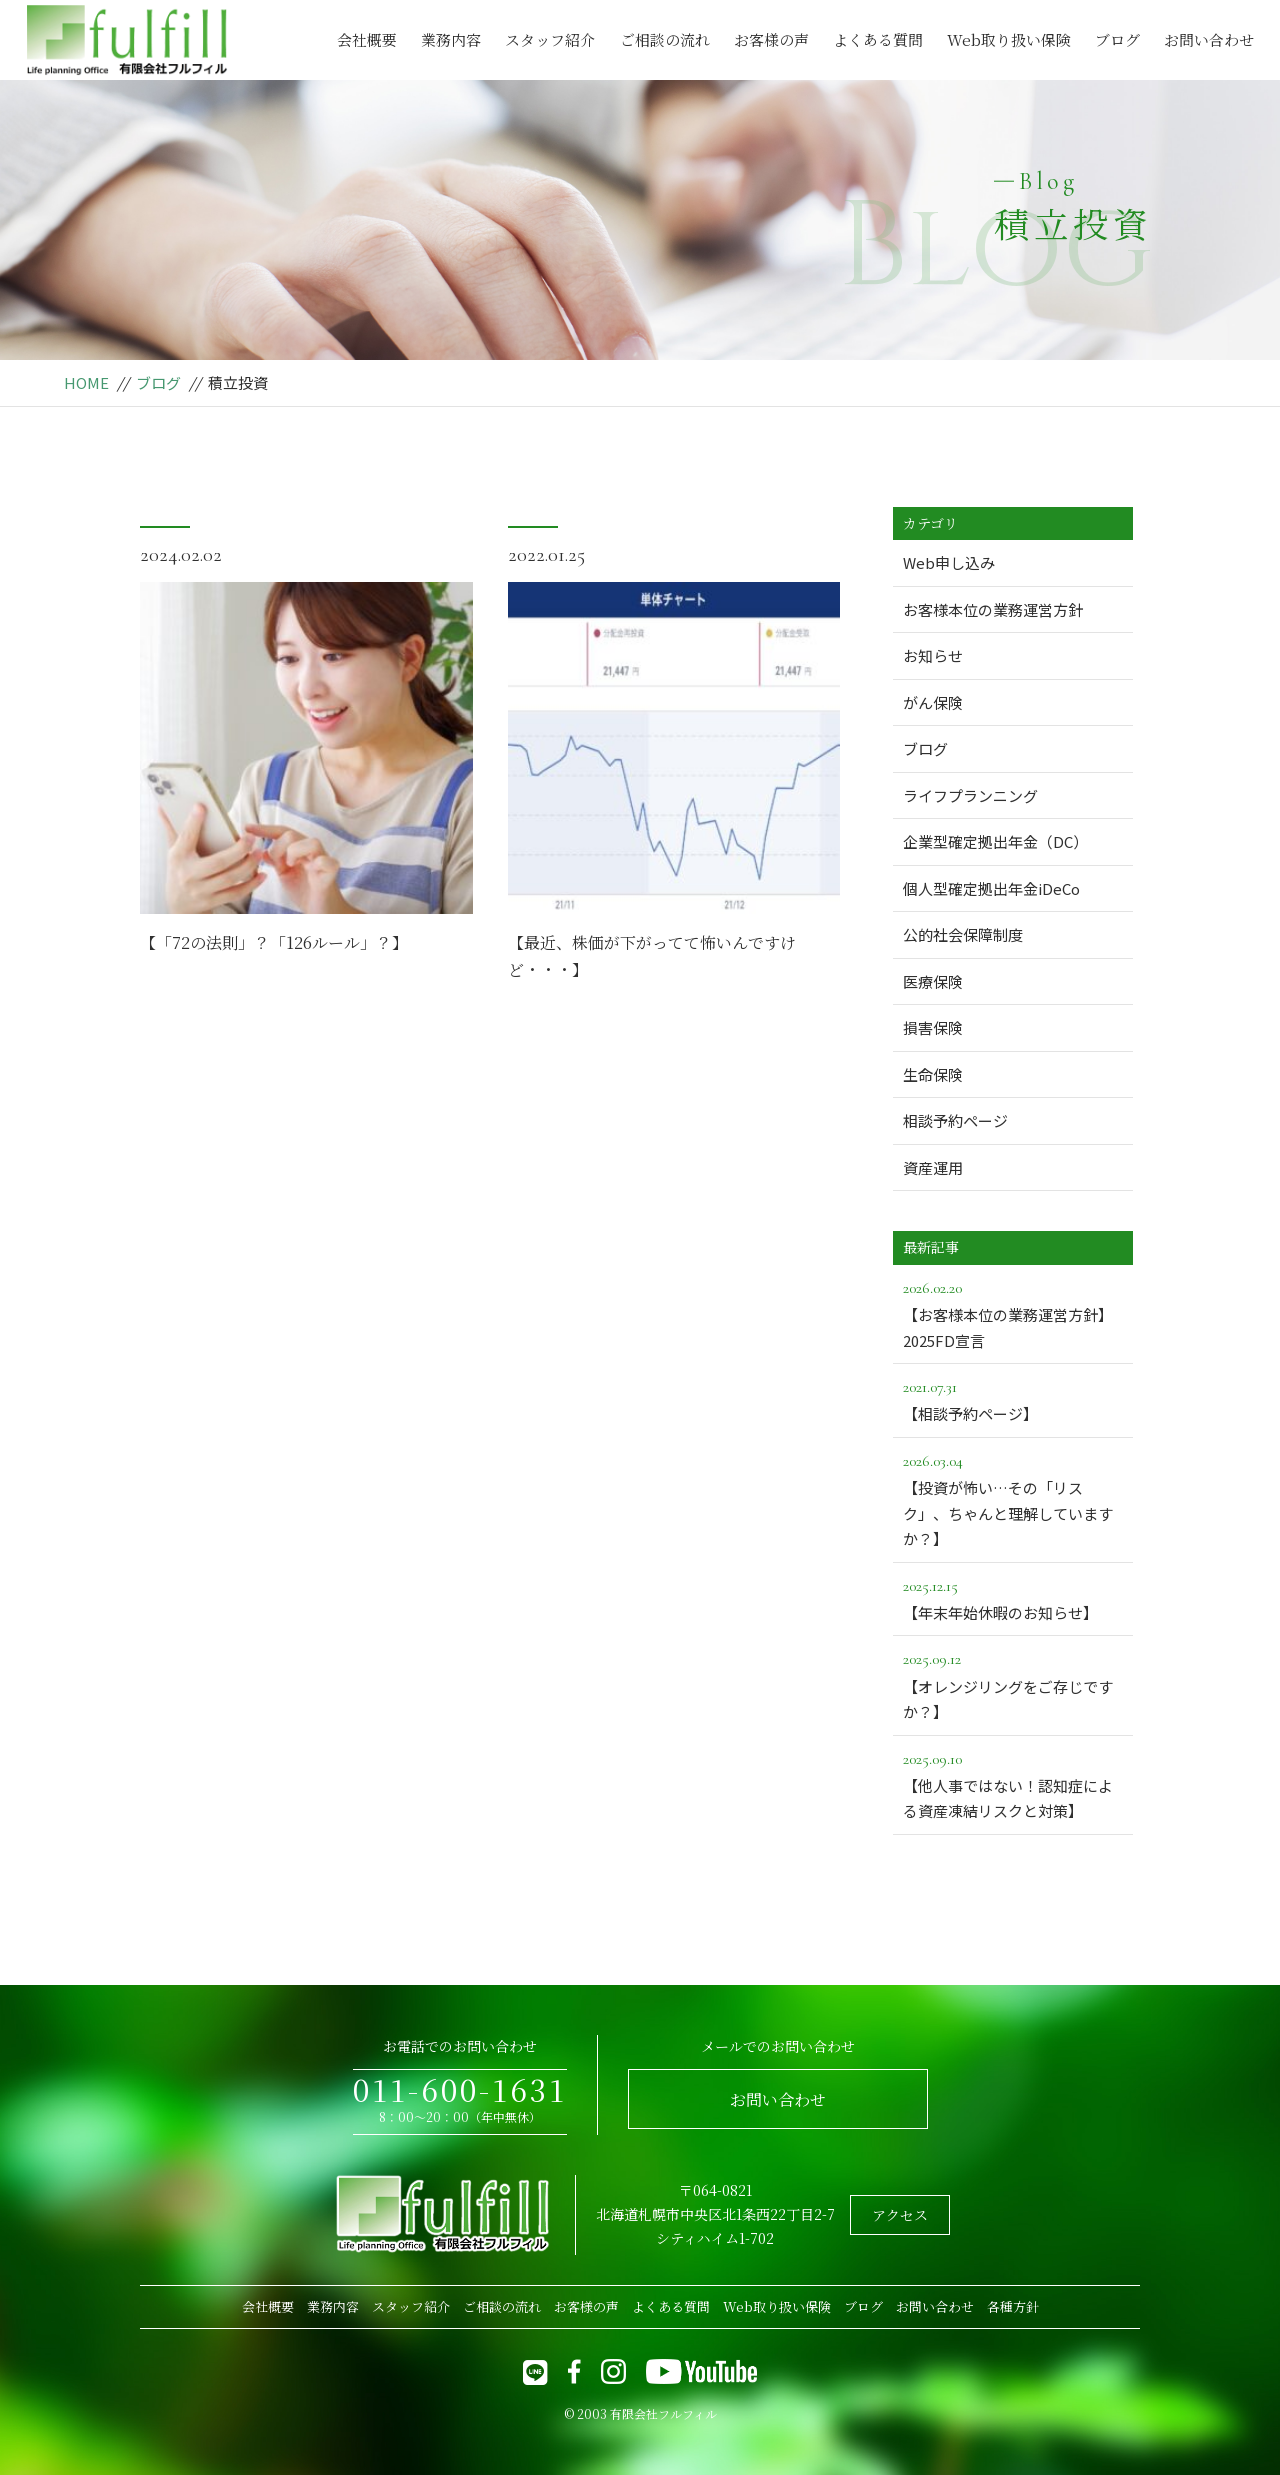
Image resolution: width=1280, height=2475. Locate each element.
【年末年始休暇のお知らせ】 (1013, 1598)
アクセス (900, 2215)
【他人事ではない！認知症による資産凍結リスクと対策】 (1013, 1784)
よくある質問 (878, 39)
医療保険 (933, 981)
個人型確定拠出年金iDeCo (991, 888)
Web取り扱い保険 (1009, 39)
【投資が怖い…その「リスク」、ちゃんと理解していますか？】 (1013, 1498)
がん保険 (933, 702)
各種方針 (1013, 2306)
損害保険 (933, 1027)
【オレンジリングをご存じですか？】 (1013, 1684)
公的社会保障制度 (963, 934)
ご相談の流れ (665, 39)
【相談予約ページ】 (1013, 1399)
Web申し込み (949, 562)
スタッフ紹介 (550, 39)
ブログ (1117, 39)
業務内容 (451, 39)
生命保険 (933, 1074)
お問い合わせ (1209, 39)
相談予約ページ (955, 1120)
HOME (86, 382)
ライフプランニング (970, 795)
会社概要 (367, 39)
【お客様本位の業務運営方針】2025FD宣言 (1013, 1313)
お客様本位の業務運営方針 (993, 609)
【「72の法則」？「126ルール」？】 (274, 942)
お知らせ (933, 655)
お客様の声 (771, 39)
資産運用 (933, 1167)
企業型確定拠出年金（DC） (995, 841)
